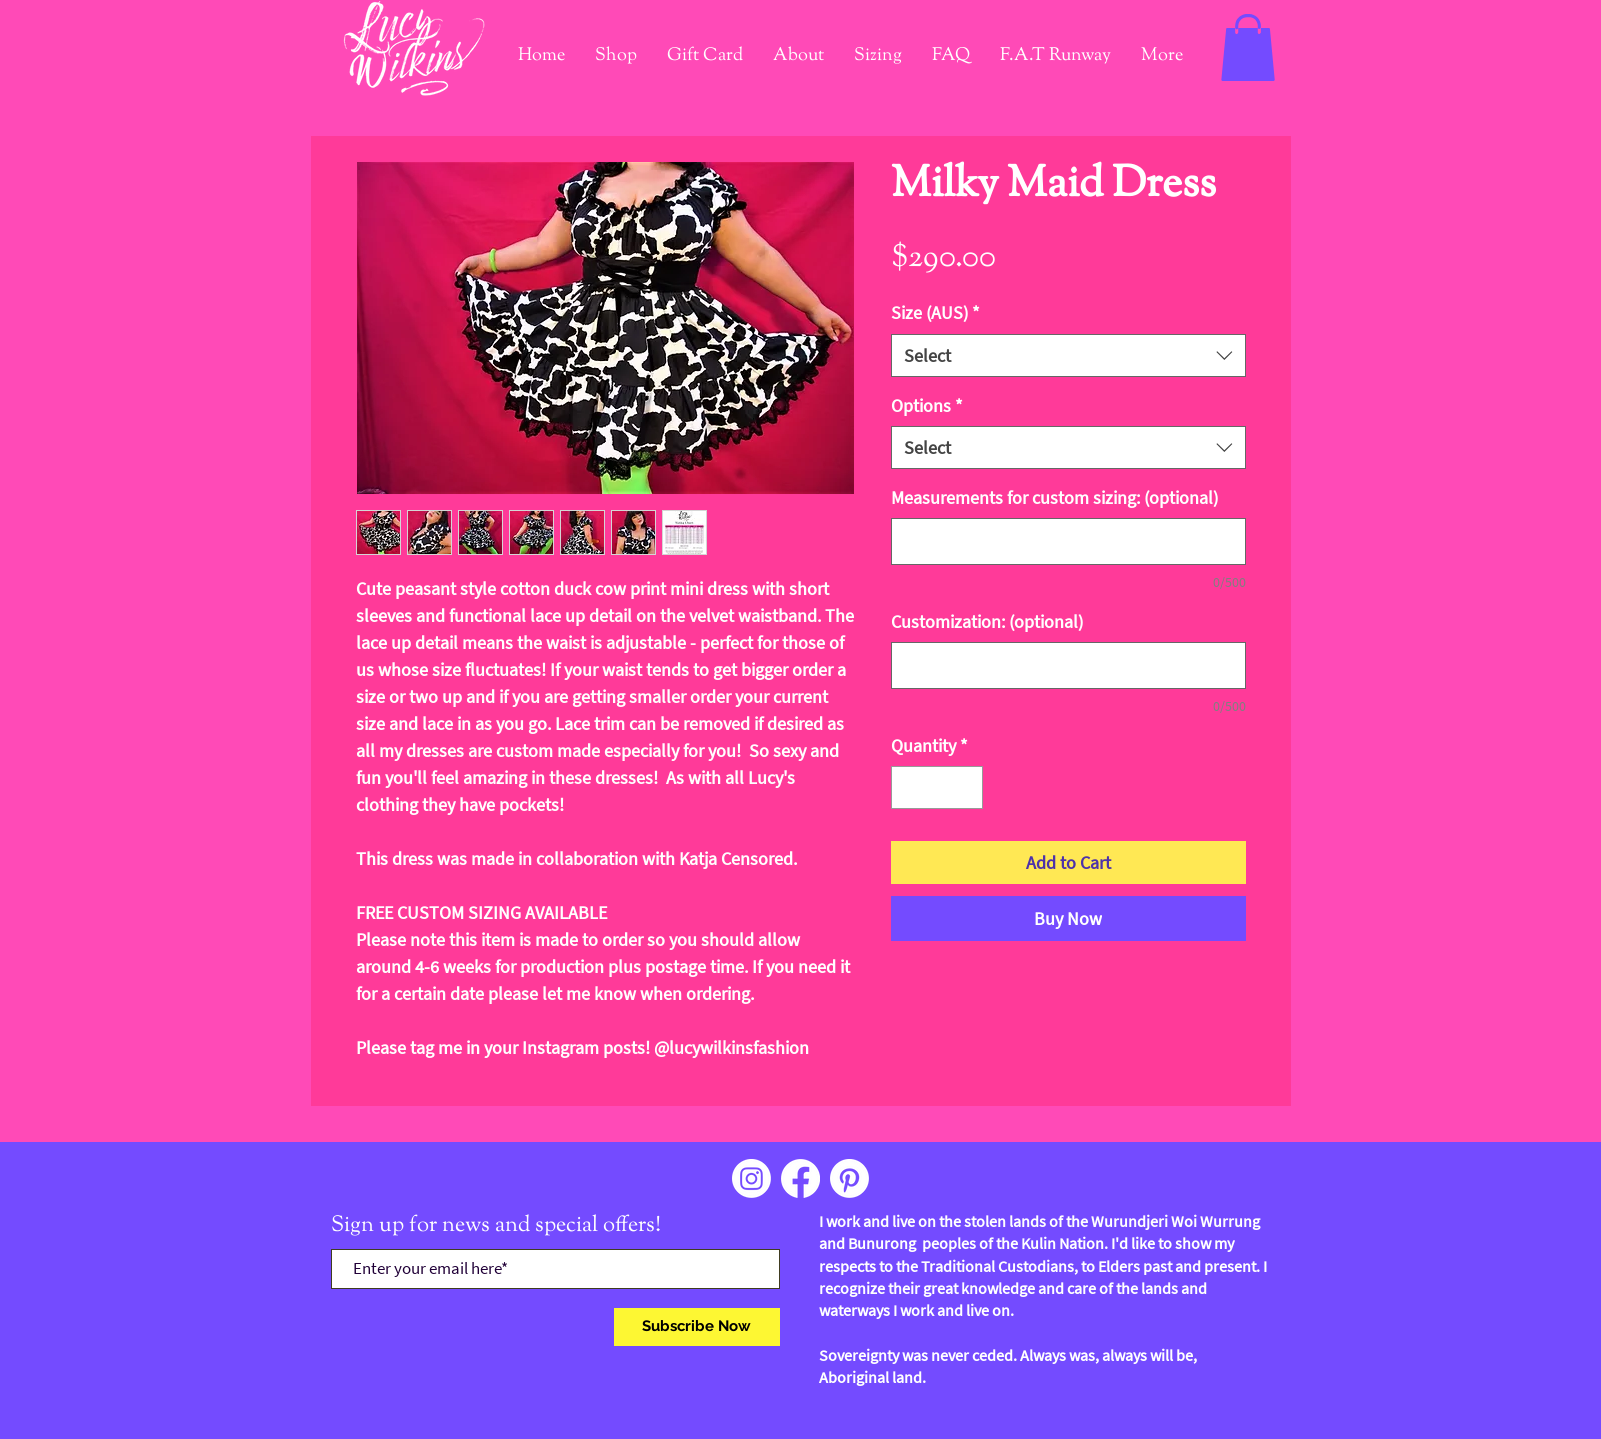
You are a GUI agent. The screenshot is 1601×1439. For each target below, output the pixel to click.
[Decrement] (909, 787)
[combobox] (1068, 355)
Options (927, 405)
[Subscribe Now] (697, 1327)
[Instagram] (751, 1178)
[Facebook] (800, 1178)
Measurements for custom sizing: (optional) (1054, 497)
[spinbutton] (937, 787)
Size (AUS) (935, 312)
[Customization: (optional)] (1068, 665)
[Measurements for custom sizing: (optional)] (1068, 541)
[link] (1248, 47)
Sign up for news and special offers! (496, 1226)
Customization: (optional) (987, 621)
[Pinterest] (849, 1178)
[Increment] (964, 787)
